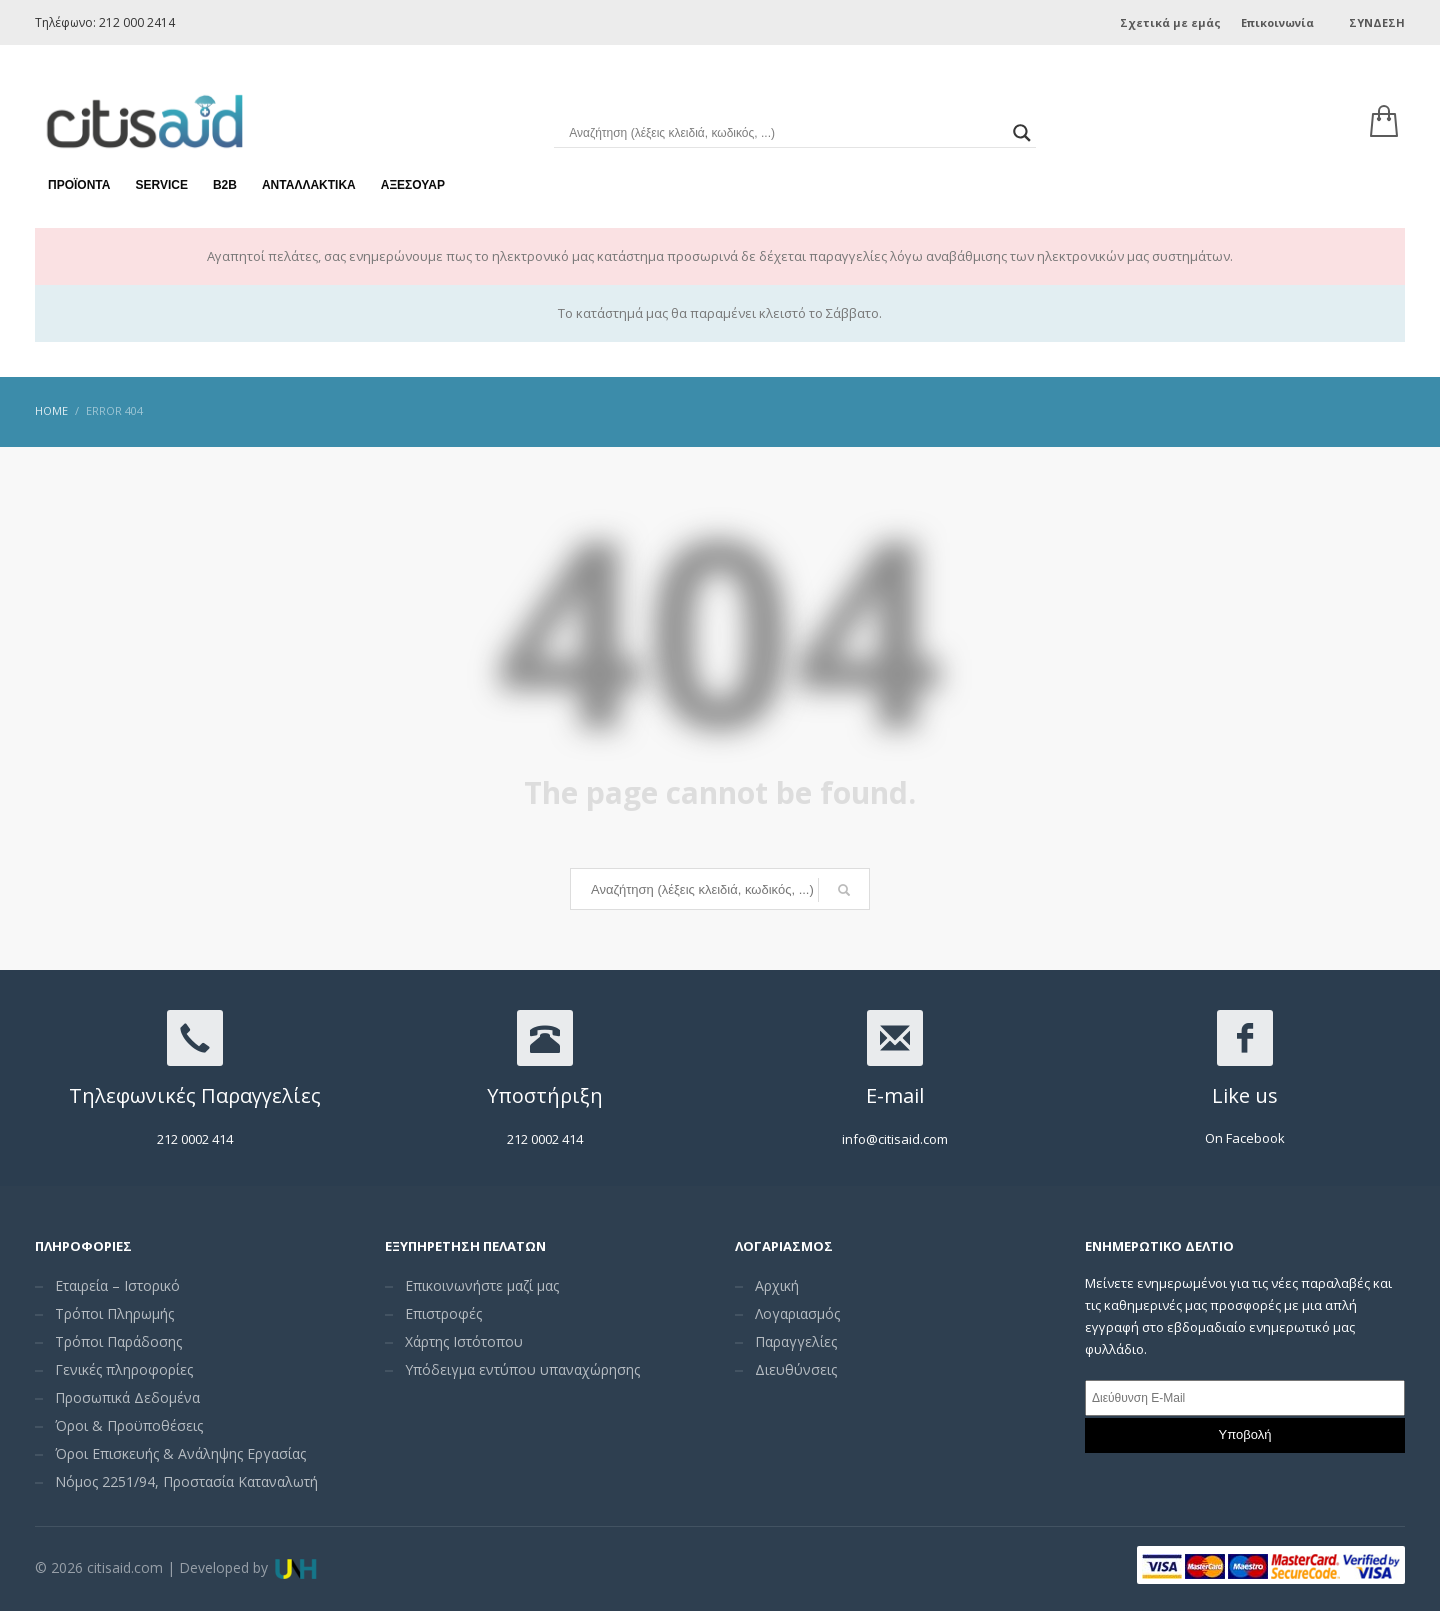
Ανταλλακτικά (309, 160)
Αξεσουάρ (413, 160)
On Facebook (1245, 1138)
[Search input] (785, 110)
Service (161, 160)
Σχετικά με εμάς (1170, 22)
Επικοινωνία (1277, 22)
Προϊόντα (79, 160)
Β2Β (225, 160)
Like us (1245, 1095)
